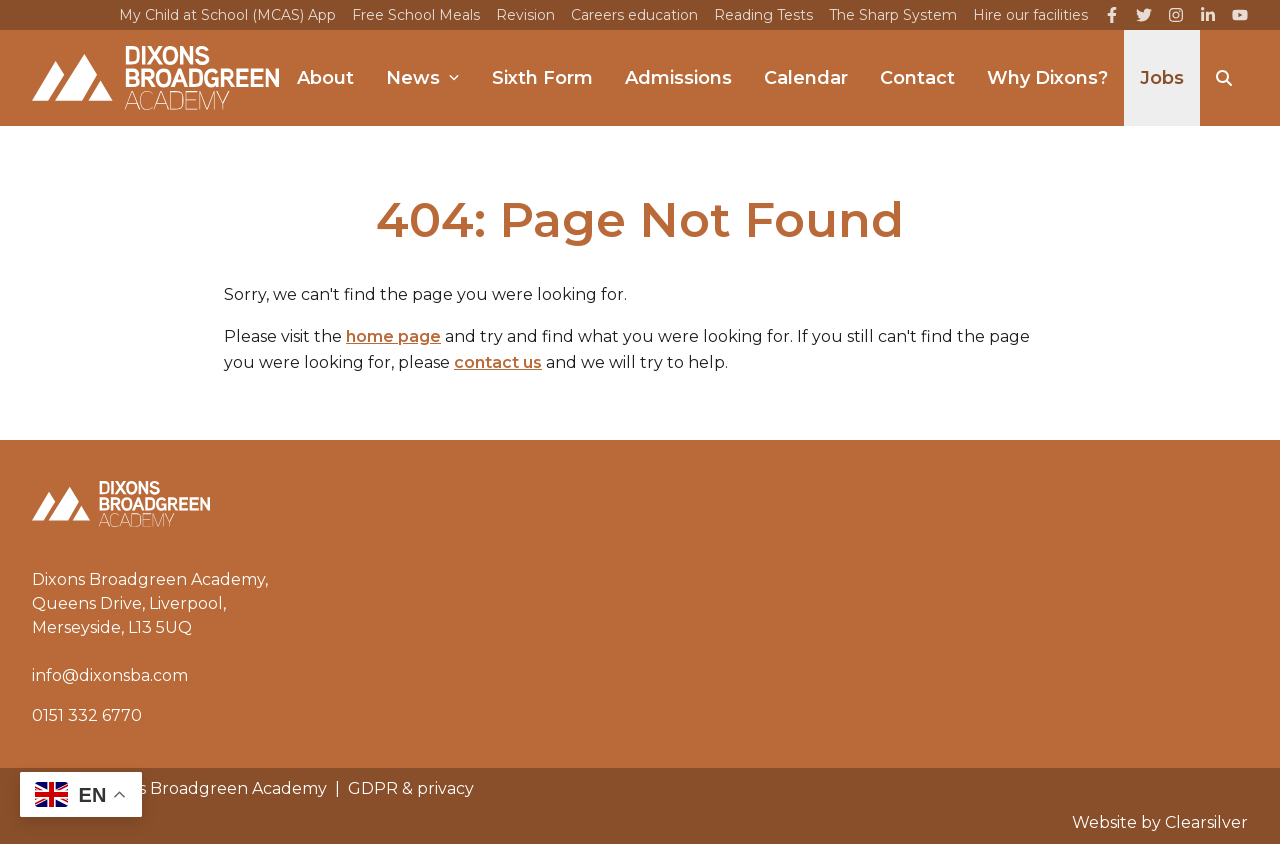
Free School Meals (416, 15)
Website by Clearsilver (1160, 822)
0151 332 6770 (87, 715)
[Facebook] (1112, 15)
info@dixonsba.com (110, 675)
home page (393, 336)
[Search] (1224, 78)
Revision (525, 15)
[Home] (155, 78)
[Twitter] (1144, 15)
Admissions (678, 78)
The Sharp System (893, 15)
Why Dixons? (1047, 78)
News (423, 78)
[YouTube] (1240, 15)
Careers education (634, 15)
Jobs (1162, 78)
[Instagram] (1176, 15)
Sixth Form (542, 78)
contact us (498, 362)
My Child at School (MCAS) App (227, 15)
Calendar (806, 78)
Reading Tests (763, 15)
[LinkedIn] (1208, 15)
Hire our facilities (1030, 15)
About (325, 78)
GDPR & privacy (411, 788)
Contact (917, 78)
